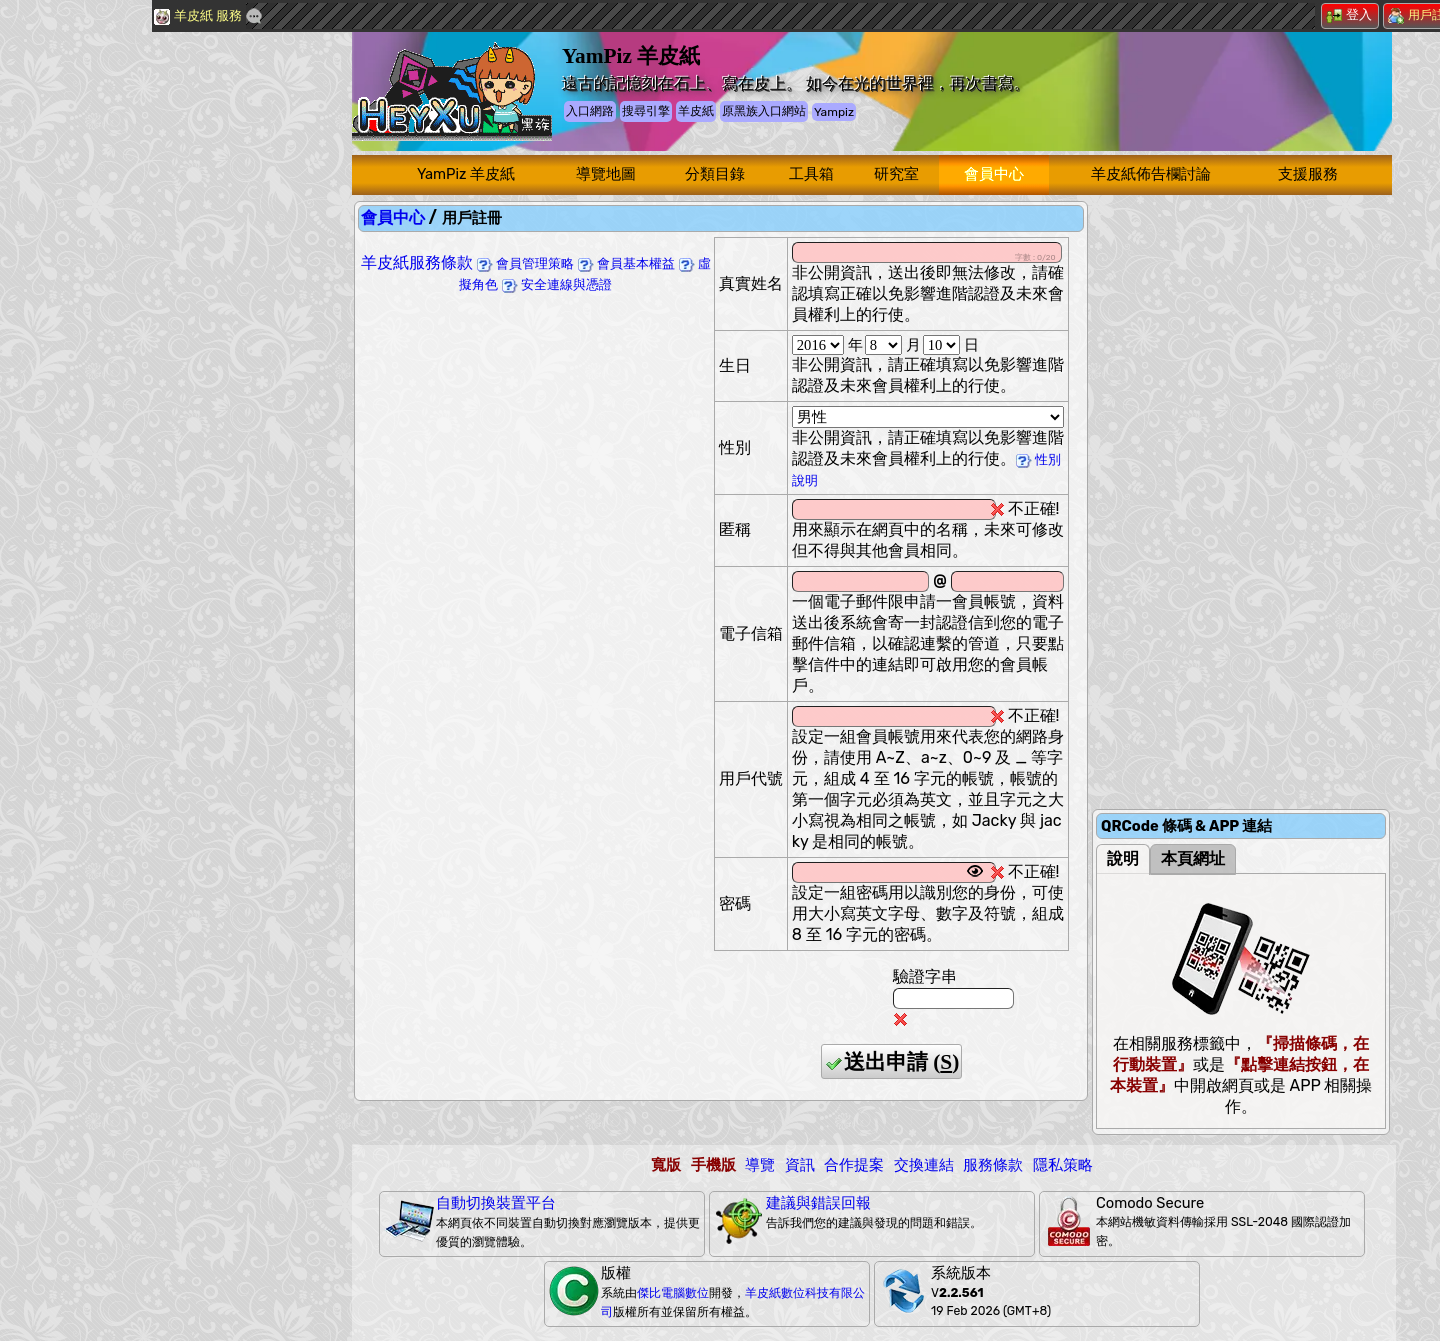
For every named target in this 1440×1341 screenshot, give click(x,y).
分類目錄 (715, 174)
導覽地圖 (606, 174)
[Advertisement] (150, 335)
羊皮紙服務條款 (417, 262)
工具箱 (811, 174)
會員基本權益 (626, 263)
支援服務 (1308, 174)
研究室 (896, 174)
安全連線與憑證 (557, 284)
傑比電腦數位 (673, 1293)
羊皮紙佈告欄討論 (1151, 174)
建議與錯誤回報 (818, 1203)
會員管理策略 (525, 263)
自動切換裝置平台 (496, 1203)
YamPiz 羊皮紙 (466, 174)
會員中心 (994, 174)
